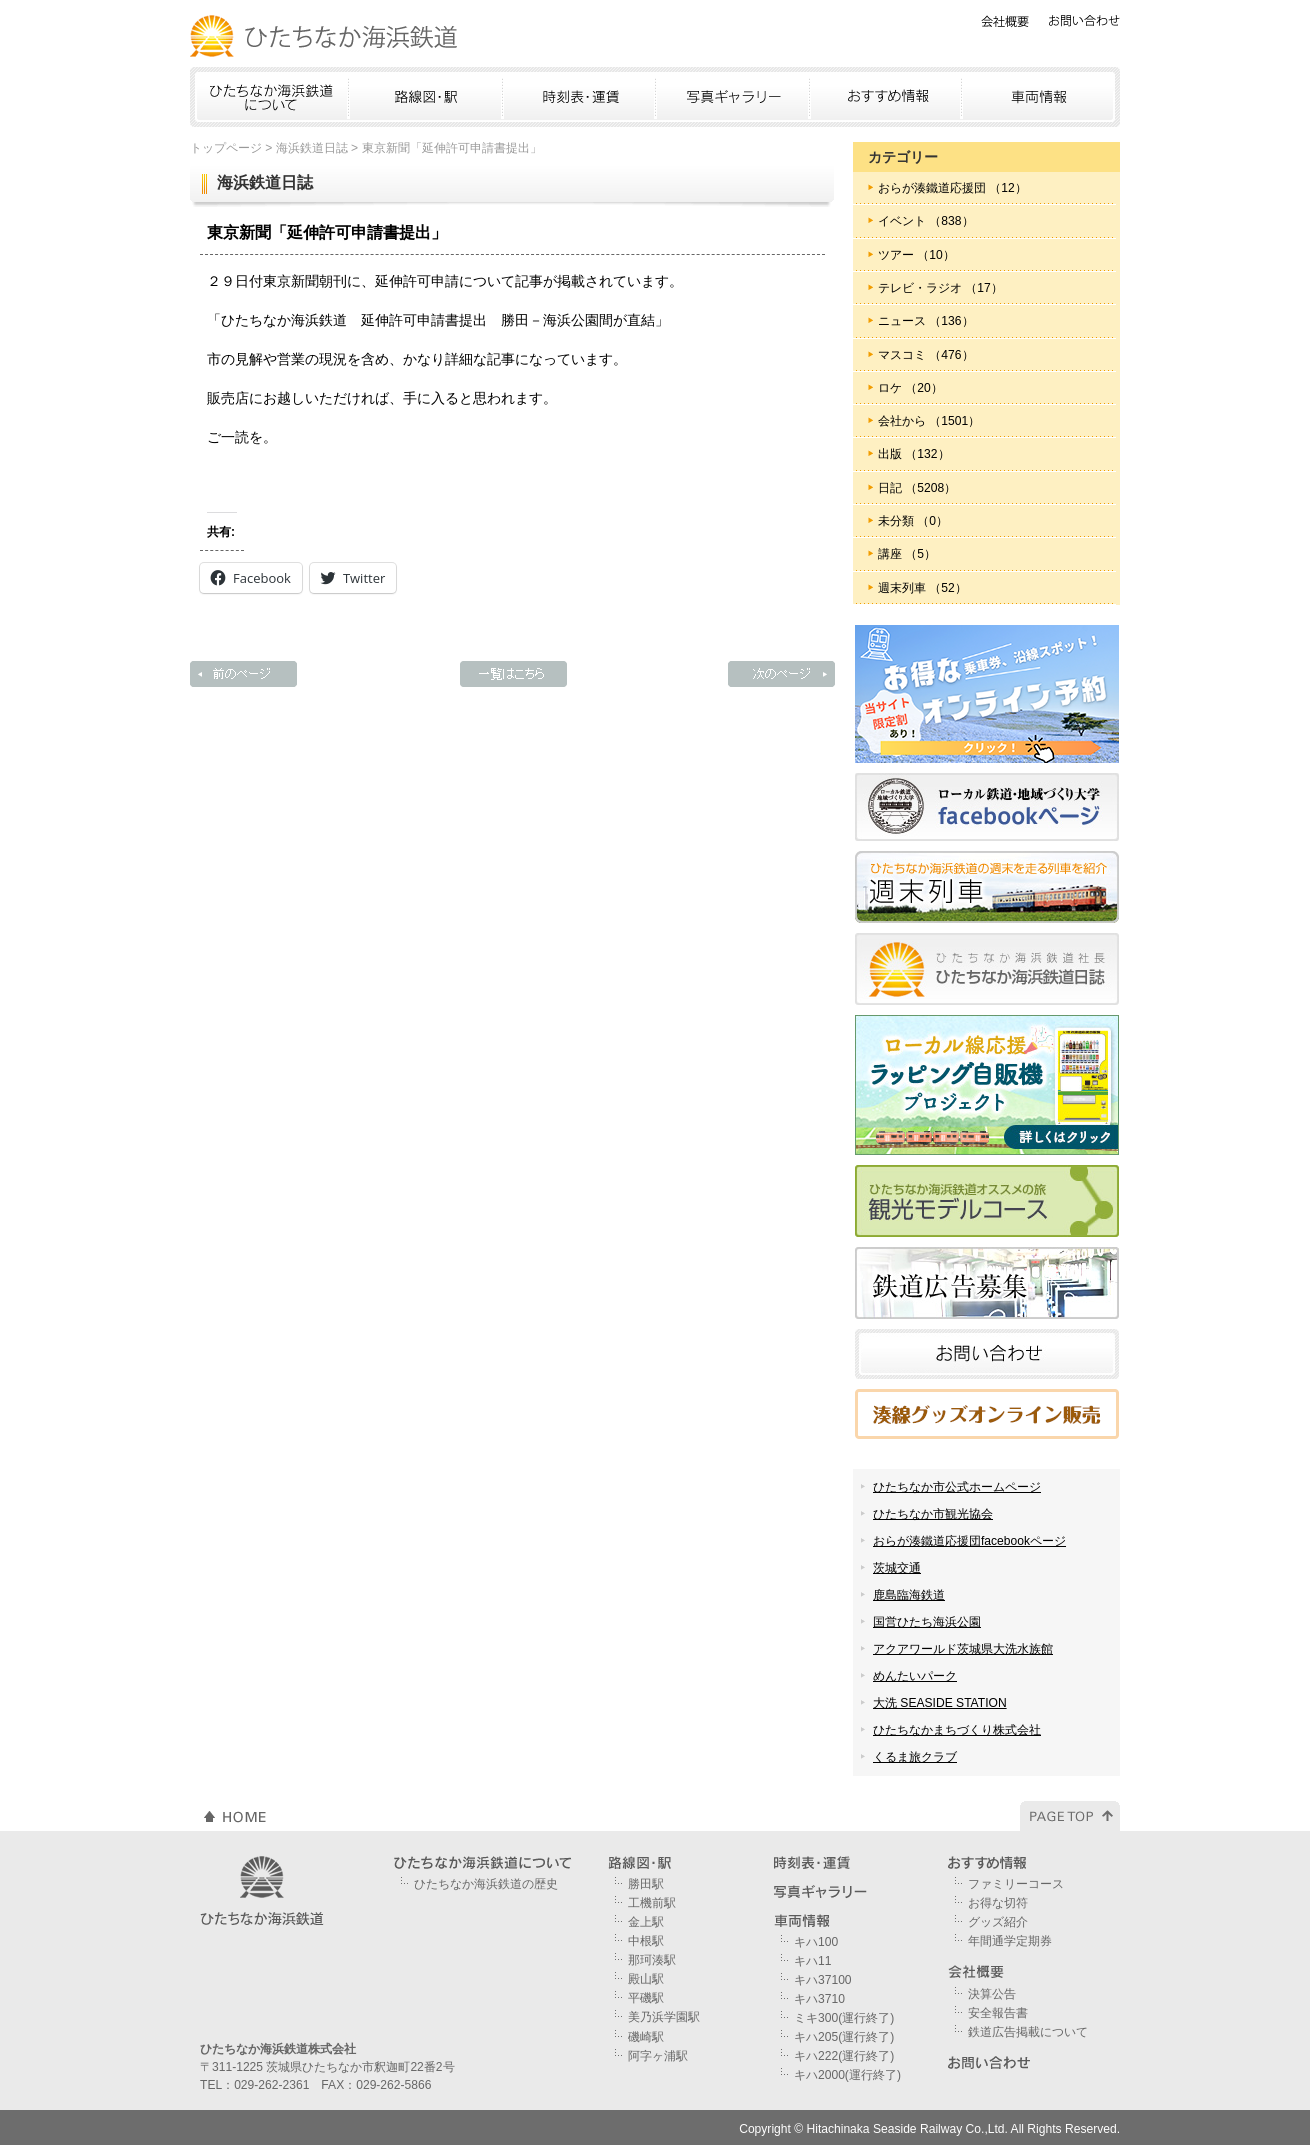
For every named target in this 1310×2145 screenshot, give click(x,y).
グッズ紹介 (998, 1922)
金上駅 (646, 1922)
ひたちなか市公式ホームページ (957, 1487)
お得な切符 (998, 1903)
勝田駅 (646, 1884)
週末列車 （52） (922, 588)
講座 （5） (907, 554)
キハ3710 (819, 1999)
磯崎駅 (646, 2037)
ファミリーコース (1016, 1884)
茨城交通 (897, 1568)
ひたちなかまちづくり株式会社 (957, 1730)
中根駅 (646, 1941)
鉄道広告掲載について (1028, 2032)
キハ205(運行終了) (844, 2037)
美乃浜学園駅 (664, 2017)
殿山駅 (646, 1979)
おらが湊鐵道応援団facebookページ (969, 1541)
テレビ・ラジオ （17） (940, 288)
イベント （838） (926, 221)
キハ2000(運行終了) (847, 2075)
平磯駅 (646, 1998)
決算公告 (992, 1994)
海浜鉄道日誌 (312, 148)
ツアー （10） (916, 255)
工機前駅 (652, 1903)
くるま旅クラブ (915, 1757)
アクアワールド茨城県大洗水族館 (963, 1649)
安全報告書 (998, 2013)
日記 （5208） (917, 488)
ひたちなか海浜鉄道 (325, 36)
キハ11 (812, 1961)
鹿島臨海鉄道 (909, 1595)
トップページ (226, 148)
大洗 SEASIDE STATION (940, 1703)
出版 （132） (914, 454)
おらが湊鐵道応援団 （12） (952, 188)
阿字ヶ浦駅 (658, 2056)
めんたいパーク (915, 1676)
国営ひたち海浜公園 (927, 1622)
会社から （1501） (929, 421)
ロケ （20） (910, 388)
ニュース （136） (926, 321)
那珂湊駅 (652, 1960)
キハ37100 (823, 1980)
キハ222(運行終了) (844, 2056)
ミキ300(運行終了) (844, 2018)
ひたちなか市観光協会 (933, 1514)
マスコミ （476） (926, 355)
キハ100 (816, 1942)
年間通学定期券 (1010, 1941)
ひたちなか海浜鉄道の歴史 (486, 1884)
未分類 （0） (913, 521)
